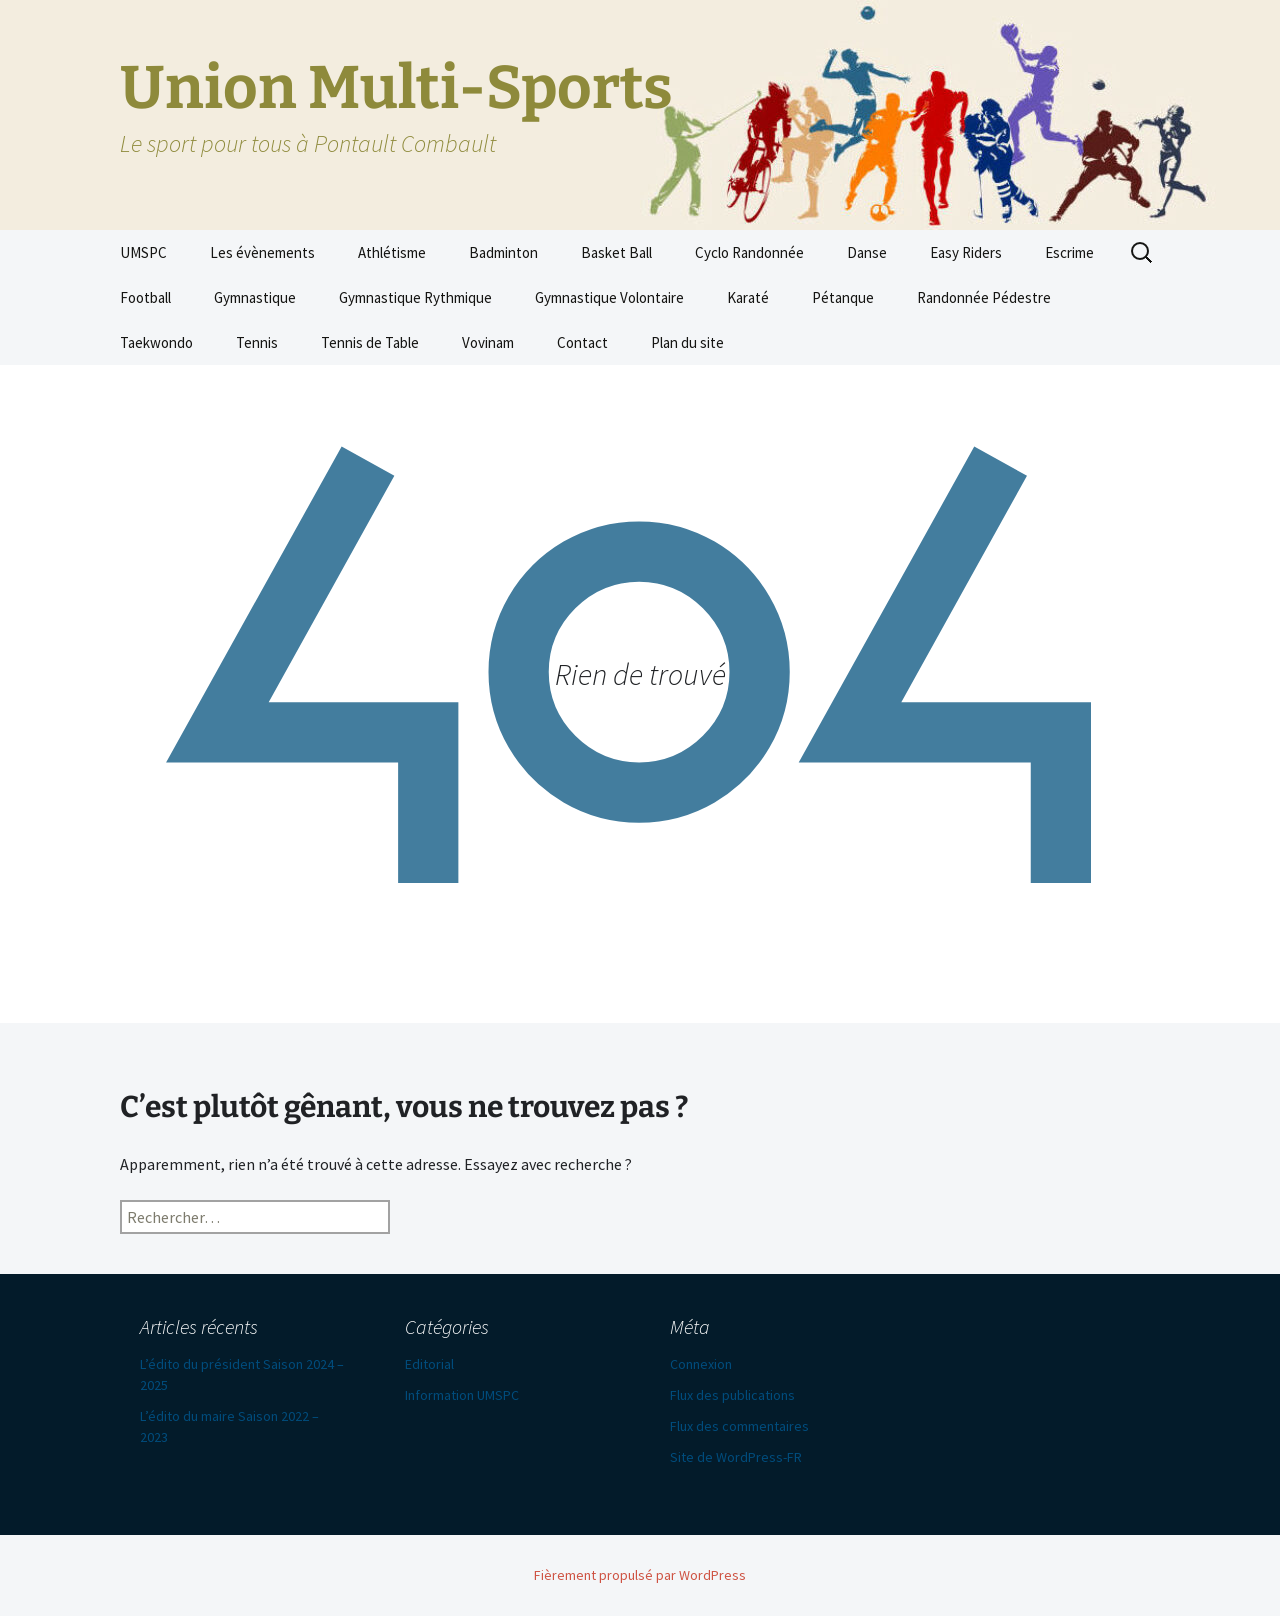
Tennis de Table (370, 342)
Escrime (1069, 252)
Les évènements (262, 252)
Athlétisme (392, 252)
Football (145, 297)
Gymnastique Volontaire (609, 297)
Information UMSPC (462, 1395)
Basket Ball (616, 252)
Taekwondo (156, 342)
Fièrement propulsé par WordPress (640, 1575)
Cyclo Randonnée (749, 252)
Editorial (429, 1364)
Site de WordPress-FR (736, 1457)
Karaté (748, 297)
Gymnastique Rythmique (415, 297)
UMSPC (143, 252)
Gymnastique (255, 297)
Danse (867, 252)
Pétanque (843, 297)
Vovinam (488, 342)
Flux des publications (732, 1395)
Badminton (503, 252)
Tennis (257, 342)
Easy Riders (966, 252)
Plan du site (687, 342)
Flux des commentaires (739, 1426)
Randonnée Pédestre (984, 297)
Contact (582, 342)
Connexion (701, 1364)
